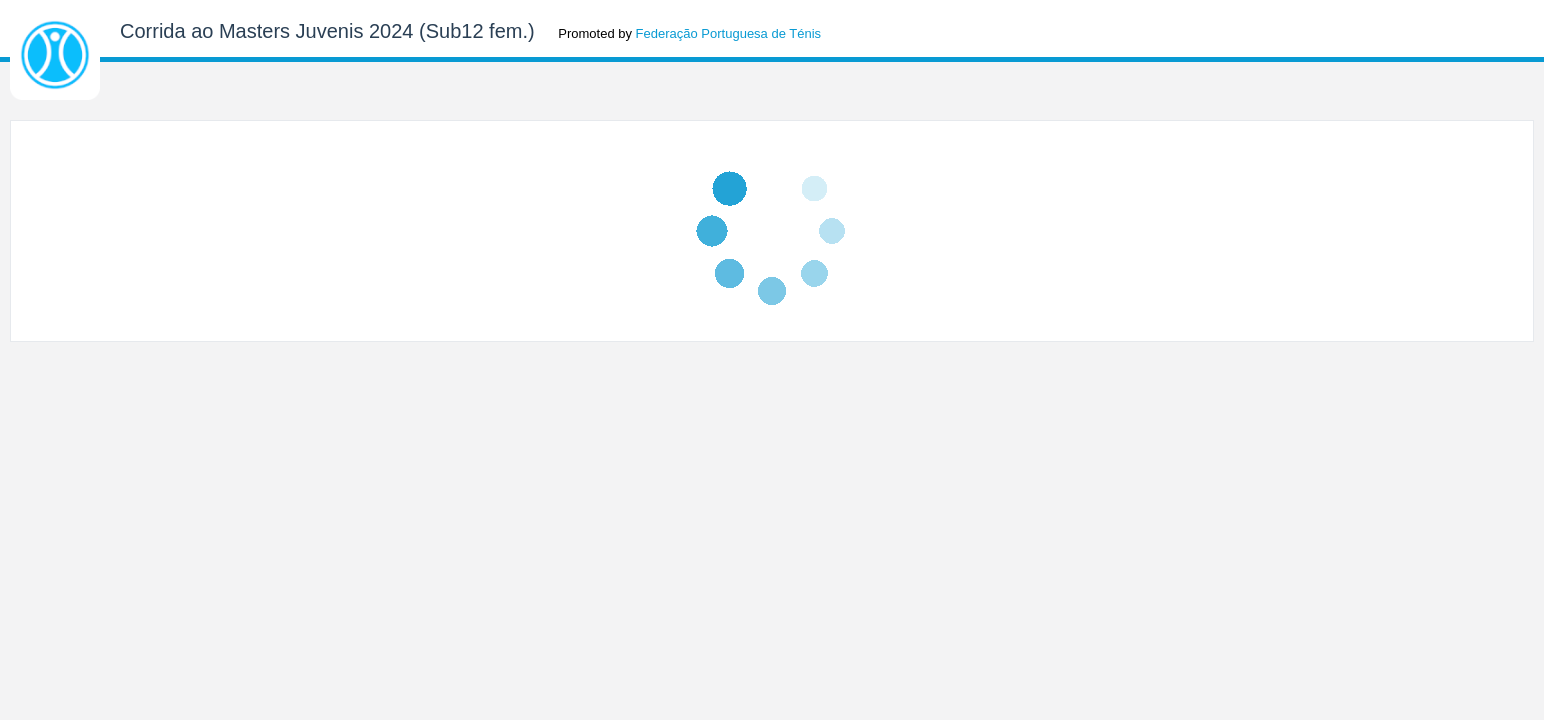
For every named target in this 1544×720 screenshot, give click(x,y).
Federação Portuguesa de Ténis (729, 33)
